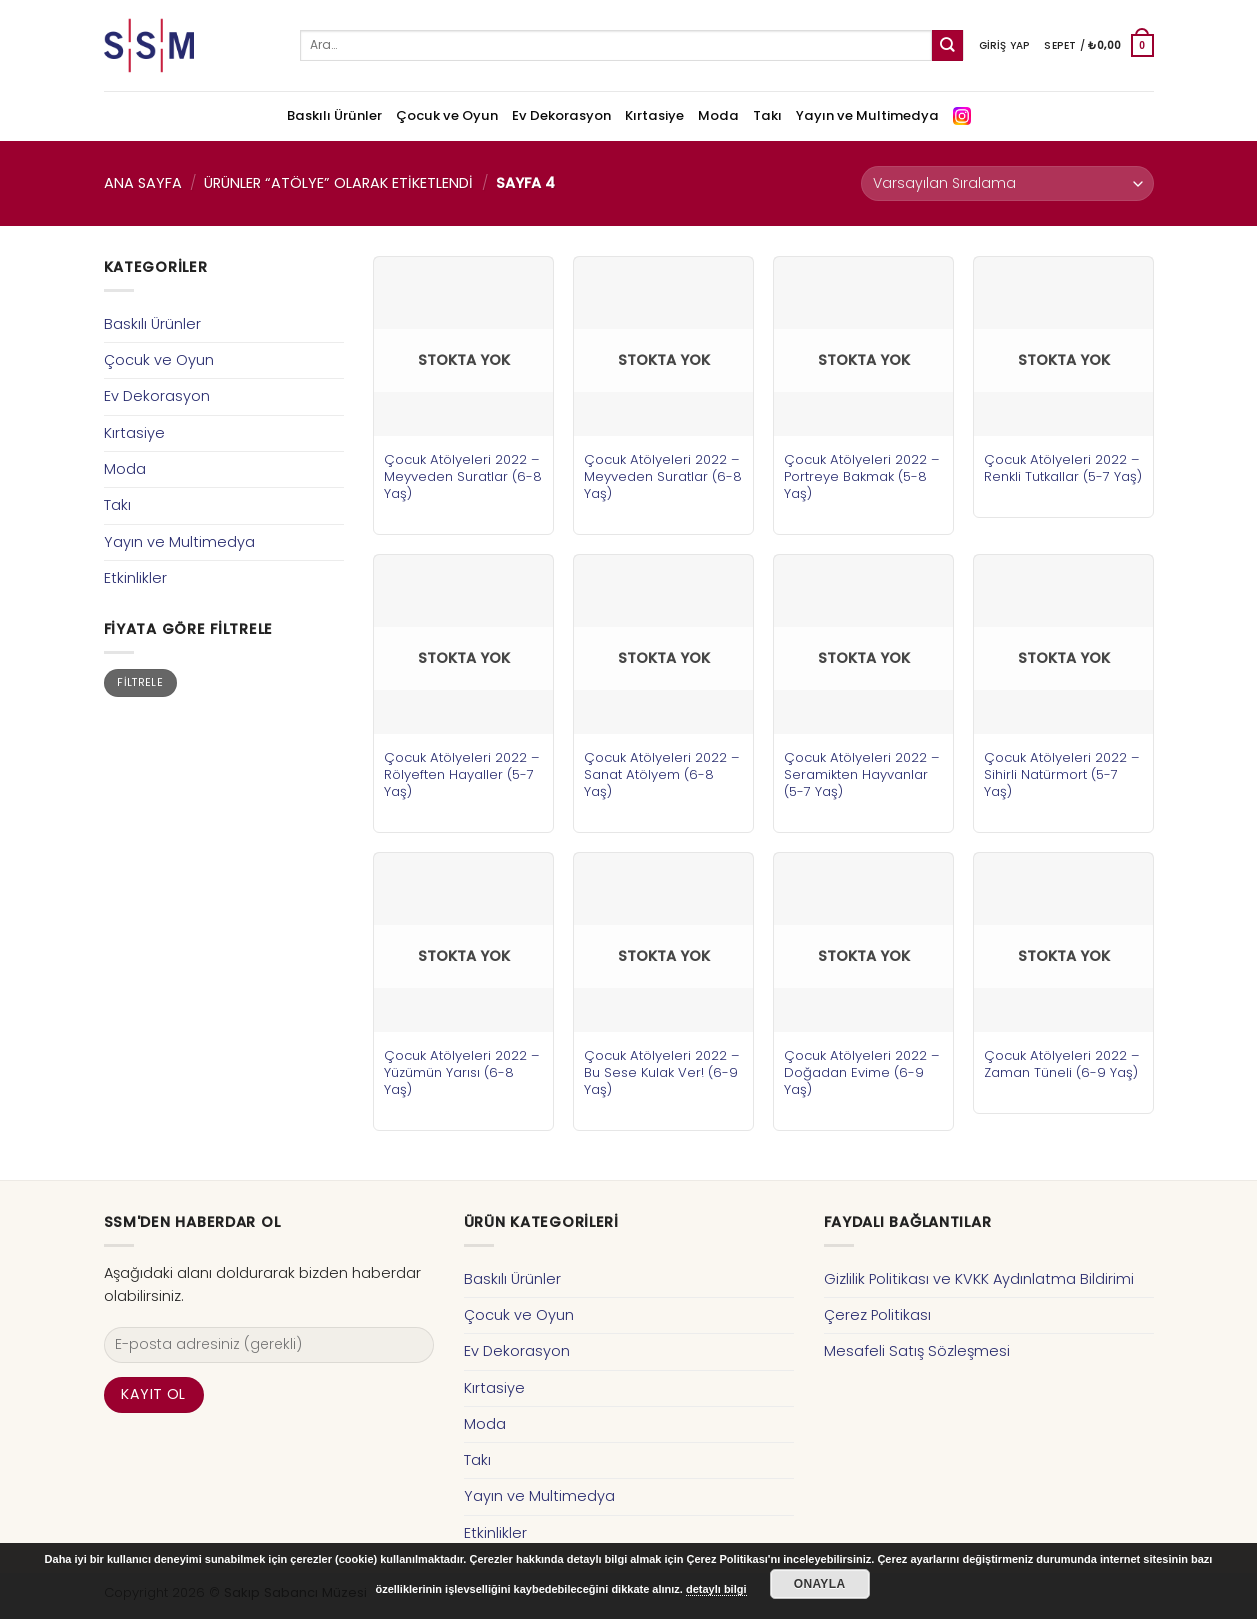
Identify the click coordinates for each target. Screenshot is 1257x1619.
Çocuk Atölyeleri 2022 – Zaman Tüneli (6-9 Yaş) (1062, 1064)
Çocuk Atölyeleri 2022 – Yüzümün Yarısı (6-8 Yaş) (462, 1072)
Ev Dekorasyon (561, 115)
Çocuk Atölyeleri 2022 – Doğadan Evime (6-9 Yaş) (862, 1072)
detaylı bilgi (716, 1589)
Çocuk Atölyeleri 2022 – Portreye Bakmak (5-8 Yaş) (862, 476)
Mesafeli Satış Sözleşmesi (917, 1351)
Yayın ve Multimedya (867, 115)
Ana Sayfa (143, 183)
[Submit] (947, 45)
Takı (767, 115)
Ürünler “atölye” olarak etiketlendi (338, 183)
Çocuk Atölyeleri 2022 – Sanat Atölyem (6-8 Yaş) (662, 774)
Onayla (820, 1584)
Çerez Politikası (877, 1315)
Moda (718, 115)
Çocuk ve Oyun (447, 115)
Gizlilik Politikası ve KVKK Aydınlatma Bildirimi (979, 1279)
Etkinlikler (135, 578)
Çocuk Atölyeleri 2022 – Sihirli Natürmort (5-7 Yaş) (1062, 774)
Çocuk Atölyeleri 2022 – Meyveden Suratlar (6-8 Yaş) (463, 476)
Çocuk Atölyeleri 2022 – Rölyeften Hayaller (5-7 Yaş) (462, 774)
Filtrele (140, 682)
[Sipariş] (1007, 183)
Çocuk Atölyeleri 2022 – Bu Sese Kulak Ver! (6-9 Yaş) (662, 1072)
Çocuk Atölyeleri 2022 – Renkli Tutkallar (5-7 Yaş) (1063, 468)
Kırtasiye (654, 115)
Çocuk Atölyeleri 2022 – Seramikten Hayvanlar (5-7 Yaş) (862, 774)
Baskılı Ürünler (334, 115)
